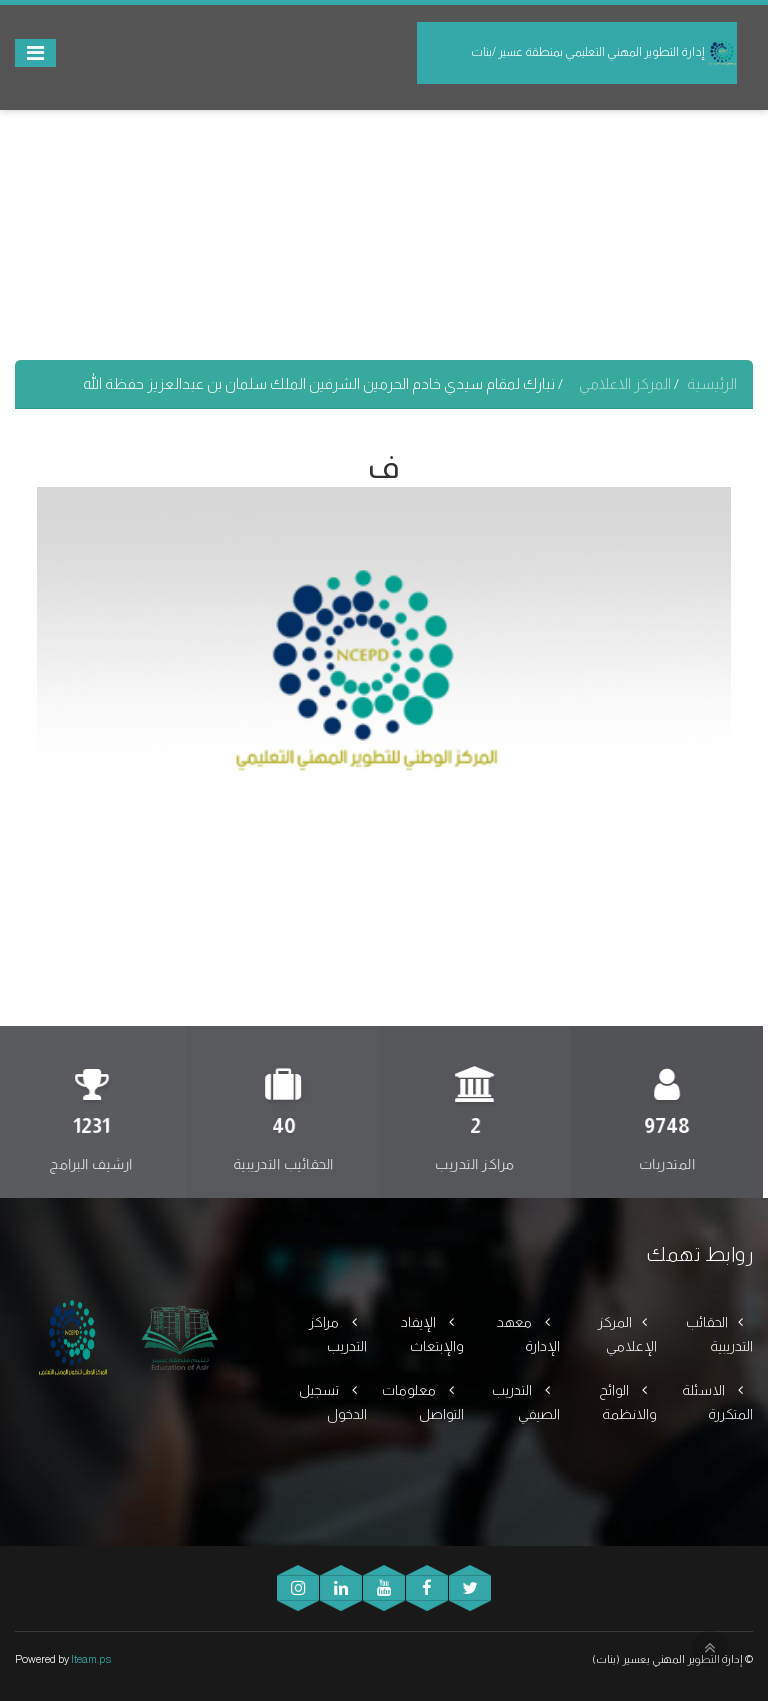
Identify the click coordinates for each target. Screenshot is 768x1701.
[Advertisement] (384, 220)
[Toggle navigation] (35, 53)
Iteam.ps (91, 1659)
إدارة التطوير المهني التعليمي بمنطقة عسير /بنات (604, 53)
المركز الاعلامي (626, 383)
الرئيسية (712, 383)
